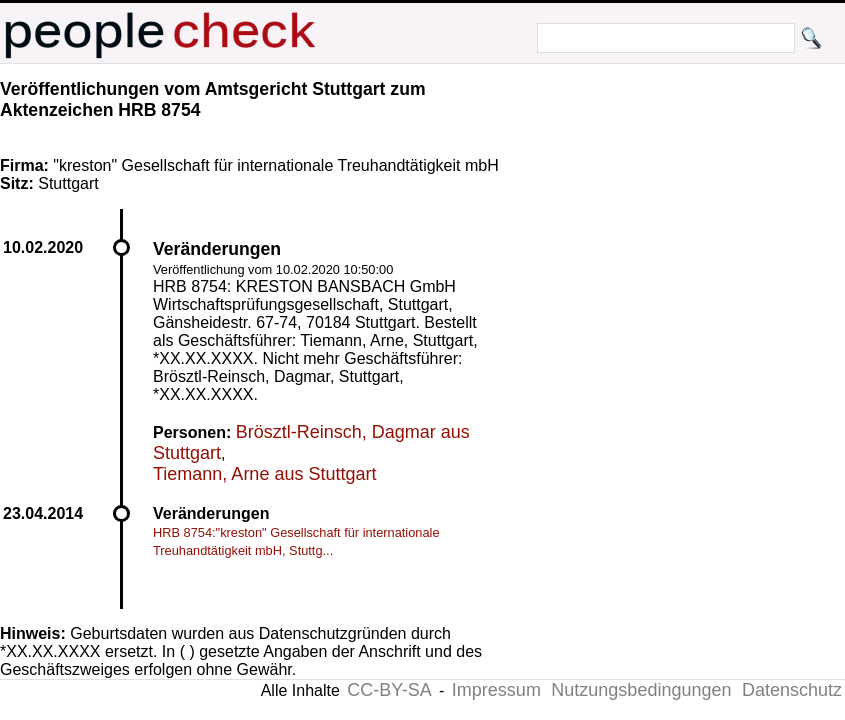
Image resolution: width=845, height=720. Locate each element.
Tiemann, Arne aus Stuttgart (264, 474)
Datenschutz (792, 690)
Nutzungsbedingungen (641, 690)
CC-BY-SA (389, 690)
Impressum (496, 690)
